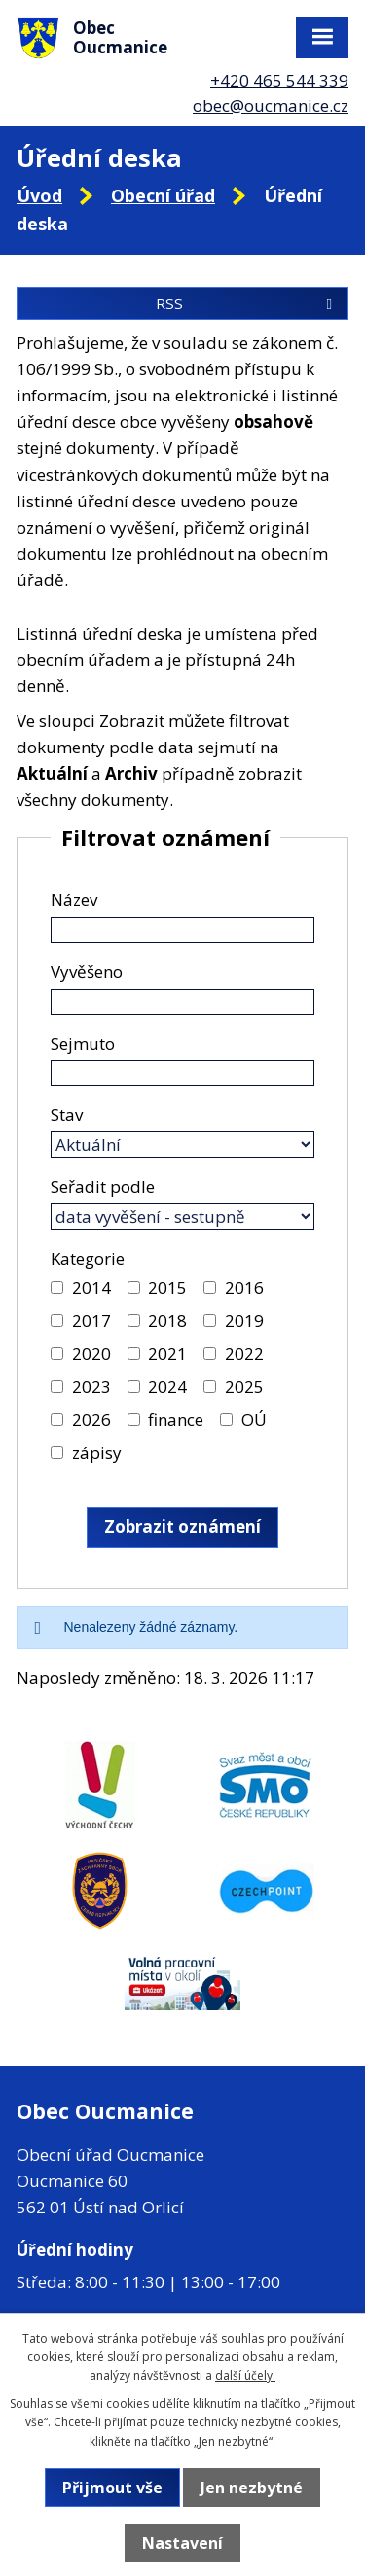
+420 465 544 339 (279, 80)
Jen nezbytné (252, 2487)
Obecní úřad (163, 195)
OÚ (254, 1420)
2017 (91, 1320)
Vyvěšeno (87, 971)
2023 (91, 1386)
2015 (167, 1287)
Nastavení (182, 2543)
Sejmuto (83, 1043)
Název (74, 899)
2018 (167, 1320)
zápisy (97, 1453)
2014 (91, 1287)
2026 (91, 1420)
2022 (244, 1353)
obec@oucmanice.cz (270, 105)
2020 (91, 1353)
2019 (244, 1320)
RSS (247, 303)
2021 (167, 1353)
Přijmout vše (112, 2487)
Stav (67, 1114)
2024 (167, 1386)
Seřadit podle (103, 1186)
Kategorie (88, 1258)
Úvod (39, 195)
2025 (244, 1386)
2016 (244, 1287)
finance (175, 1420)
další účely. (245, 2375)
